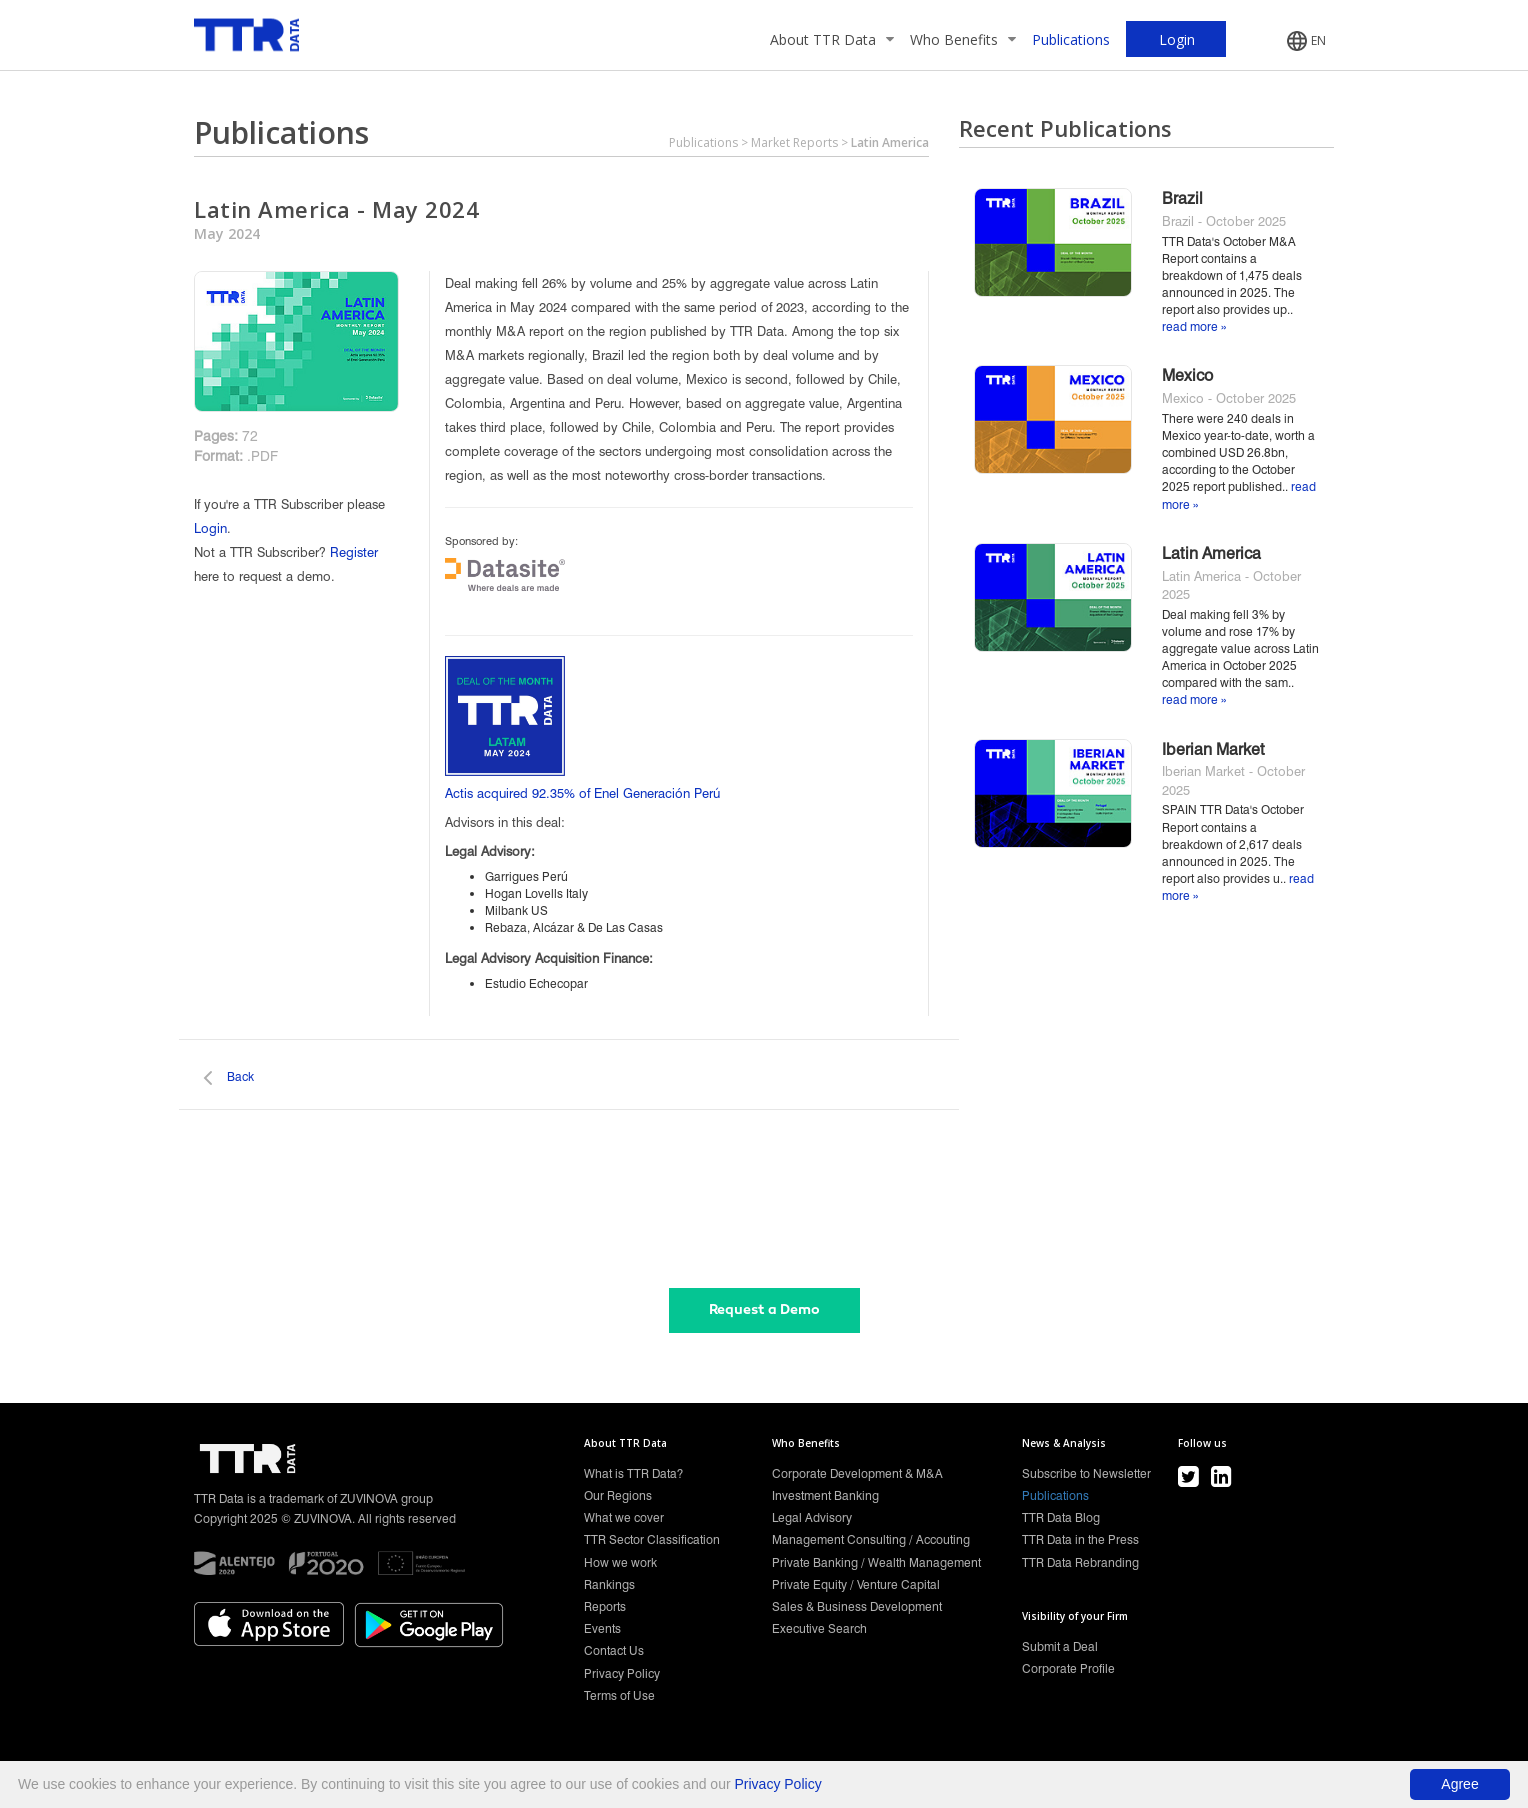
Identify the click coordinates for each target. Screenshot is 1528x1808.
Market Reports (794, 142)
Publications (1071, 39)
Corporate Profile (1068, 1668)
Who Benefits (963, 39)
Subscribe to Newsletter (1086, 1473)
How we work (620, 1562)
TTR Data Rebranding (1080, 1562)
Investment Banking (825, 1495)
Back (240, 1076)
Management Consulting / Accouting (871, 1539)
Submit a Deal (1060, 1646)
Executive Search (819, 1628)
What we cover (624, 1517)
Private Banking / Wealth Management (876, 1562)
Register (354, 552)
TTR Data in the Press (1080, 1539)
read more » (1194, 326)
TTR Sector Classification (652, 1539)
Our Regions (618, 1495)
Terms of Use (619, 1695)
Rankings (609, 1584)
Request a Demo (764, 1309)
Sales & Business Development (857, 1606)
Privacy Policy (622, 1673)
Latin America (890, 142)
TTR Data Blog (1061, 1517)
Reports (605, 1606)
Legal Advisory (812, 1517)
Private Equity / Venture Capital (856, 1584)
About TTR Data (832, 39)
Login (210, 528)
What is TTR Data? (633, 1473)
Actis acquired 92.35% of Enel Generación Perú (582, 793)
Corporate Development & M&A (857, 1473)
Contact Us (614, 1650)
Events (602, 1628)
